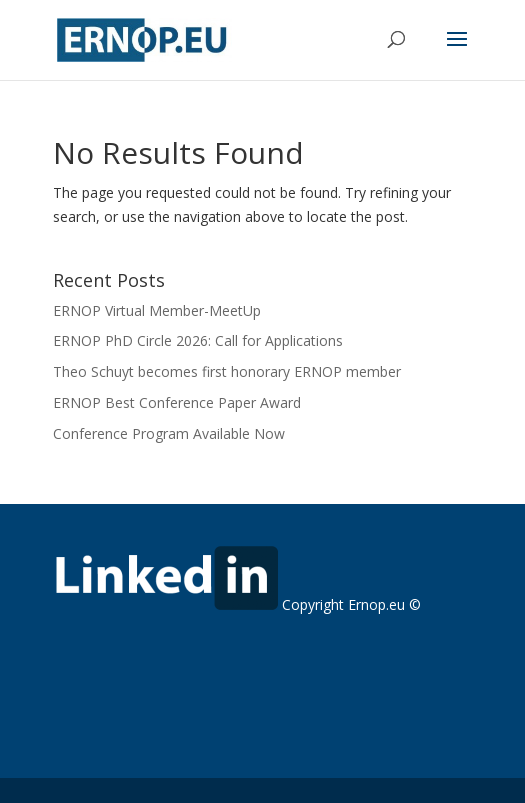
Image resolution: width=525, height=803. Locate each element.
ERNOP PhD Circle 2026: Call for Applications (198, 340)
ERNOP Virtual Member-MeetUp (157, 310)
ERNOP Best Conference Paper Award (177, 402)
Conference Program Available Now (169, 433)
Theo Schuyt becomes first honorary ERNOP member (227, 371)
